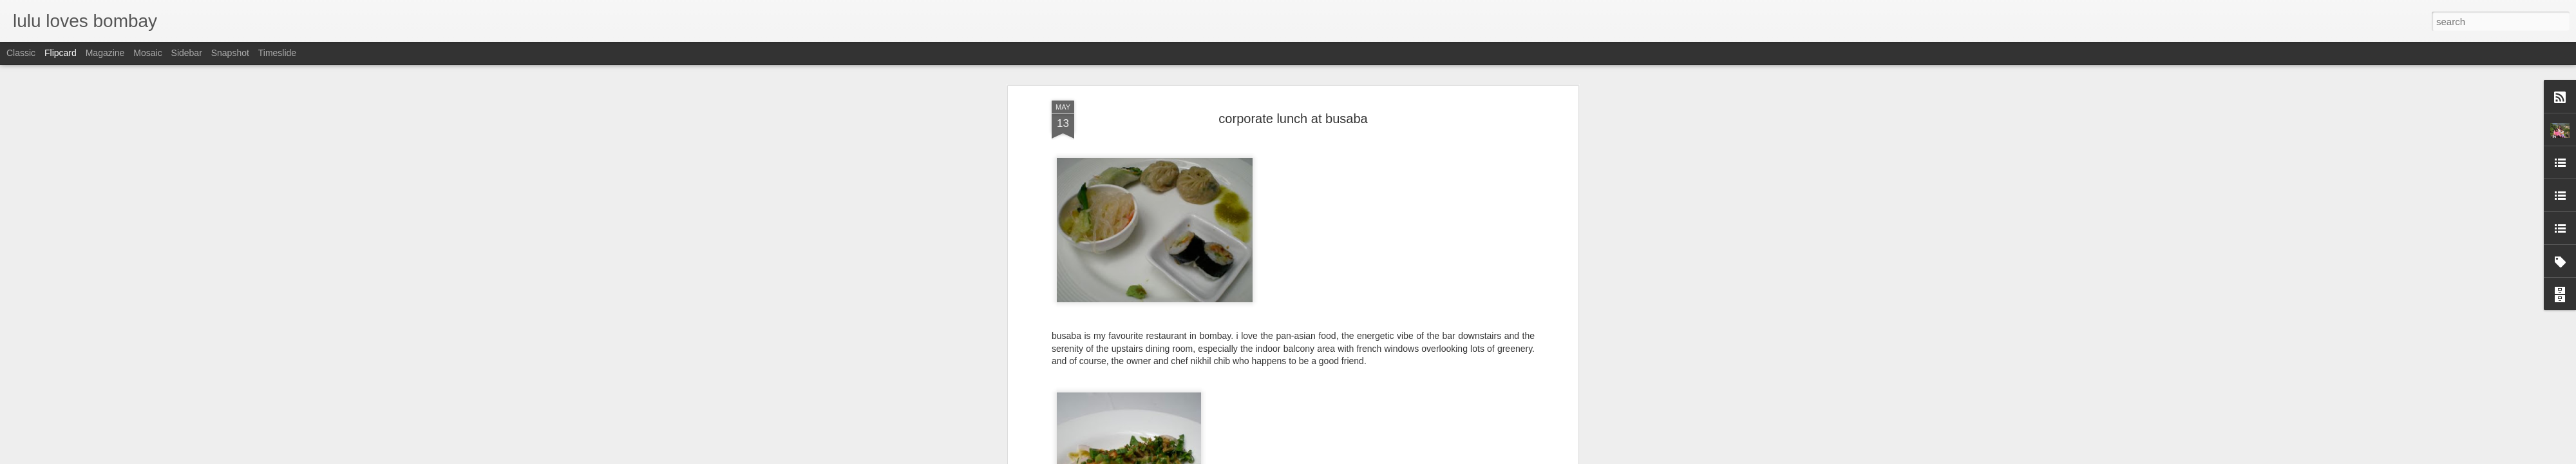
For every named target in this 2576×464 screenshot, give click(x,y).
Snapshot (230, 53)
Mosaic (147, 53)
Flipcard (60, 53)
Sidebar (186, 53)
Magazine (105, 53)
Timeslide (277, 53)
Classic (20, 53)
